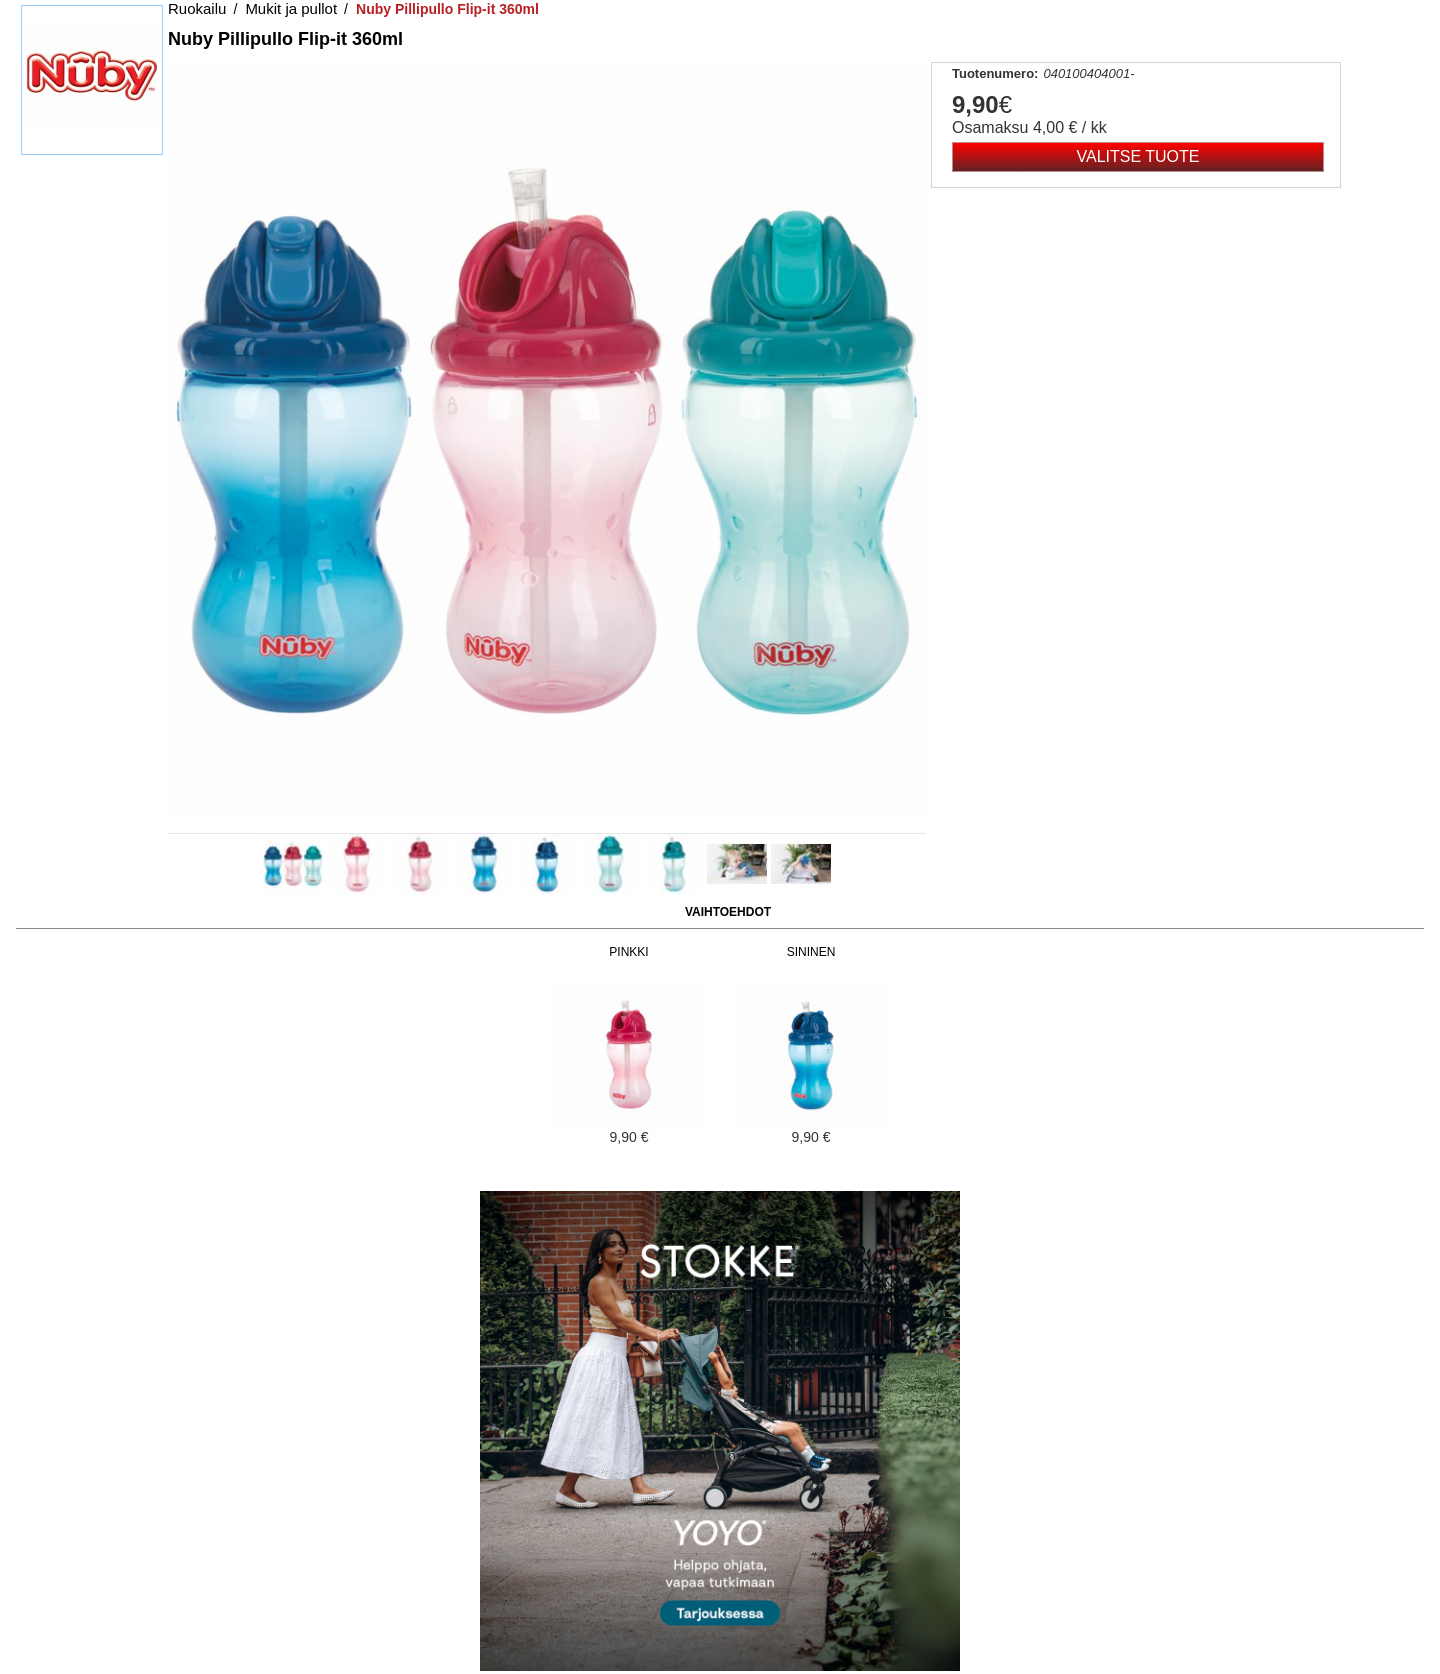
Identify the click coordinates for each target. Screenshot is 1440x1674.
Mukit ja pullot (291, 8)
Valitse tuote (1138, 156)
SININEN (811, 952)
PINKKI (628, 952)
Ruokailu (197, 8)
